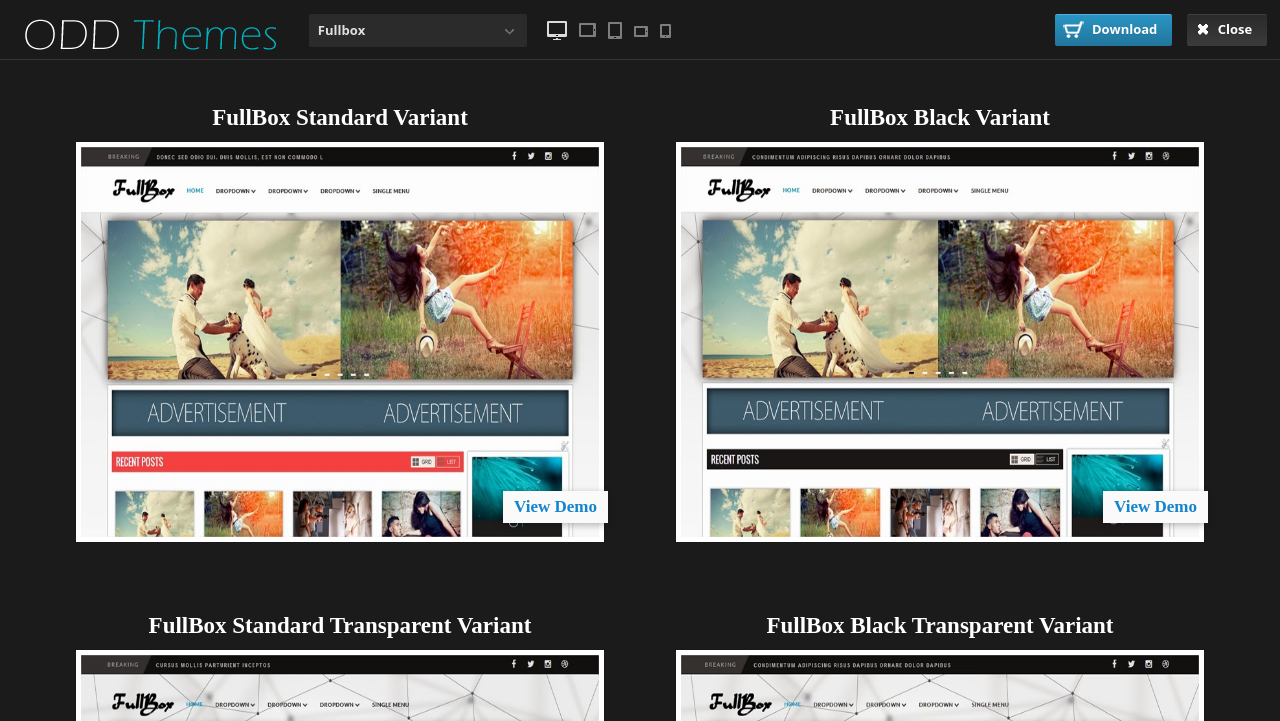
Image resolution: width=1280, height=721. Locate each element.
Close (1224, 29)
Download (1110, 29)
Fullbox (341, 30)
